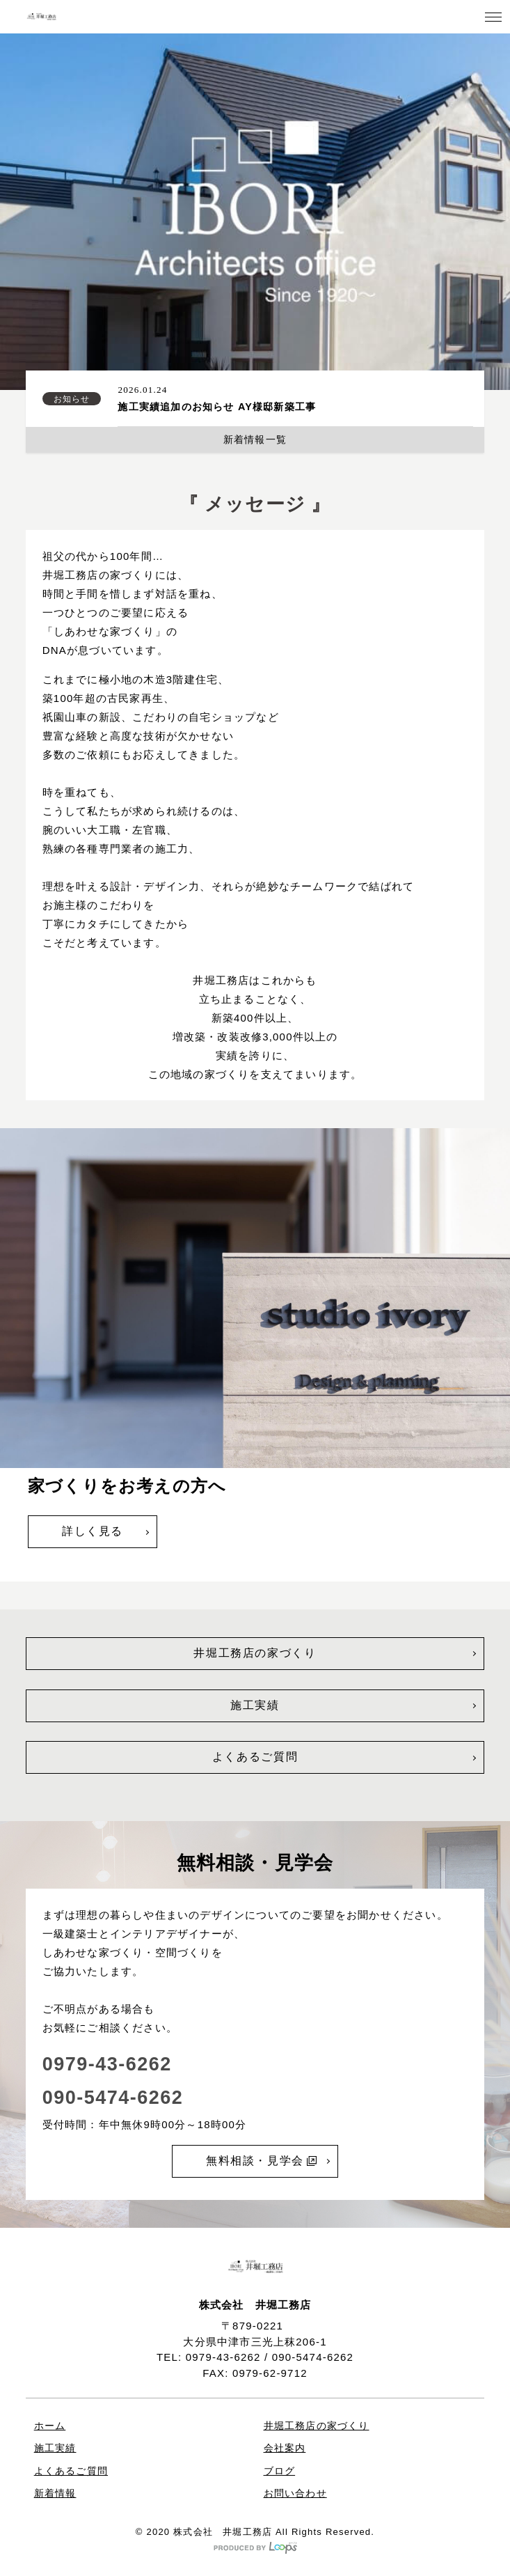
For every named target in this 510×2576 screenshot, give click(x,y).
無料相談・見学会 (261, 2161)
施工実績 (254, 1705)
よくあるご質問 (255, 1757)
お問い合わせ (295, 2493)
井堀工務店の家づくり (254, 1653)
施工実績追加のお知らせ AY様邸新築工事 (217, 406)
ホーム (50, 2426)
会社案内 (285, 2448)
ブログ (280, 2471)
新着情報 (55, 2493)
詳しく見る (92, 1531)
